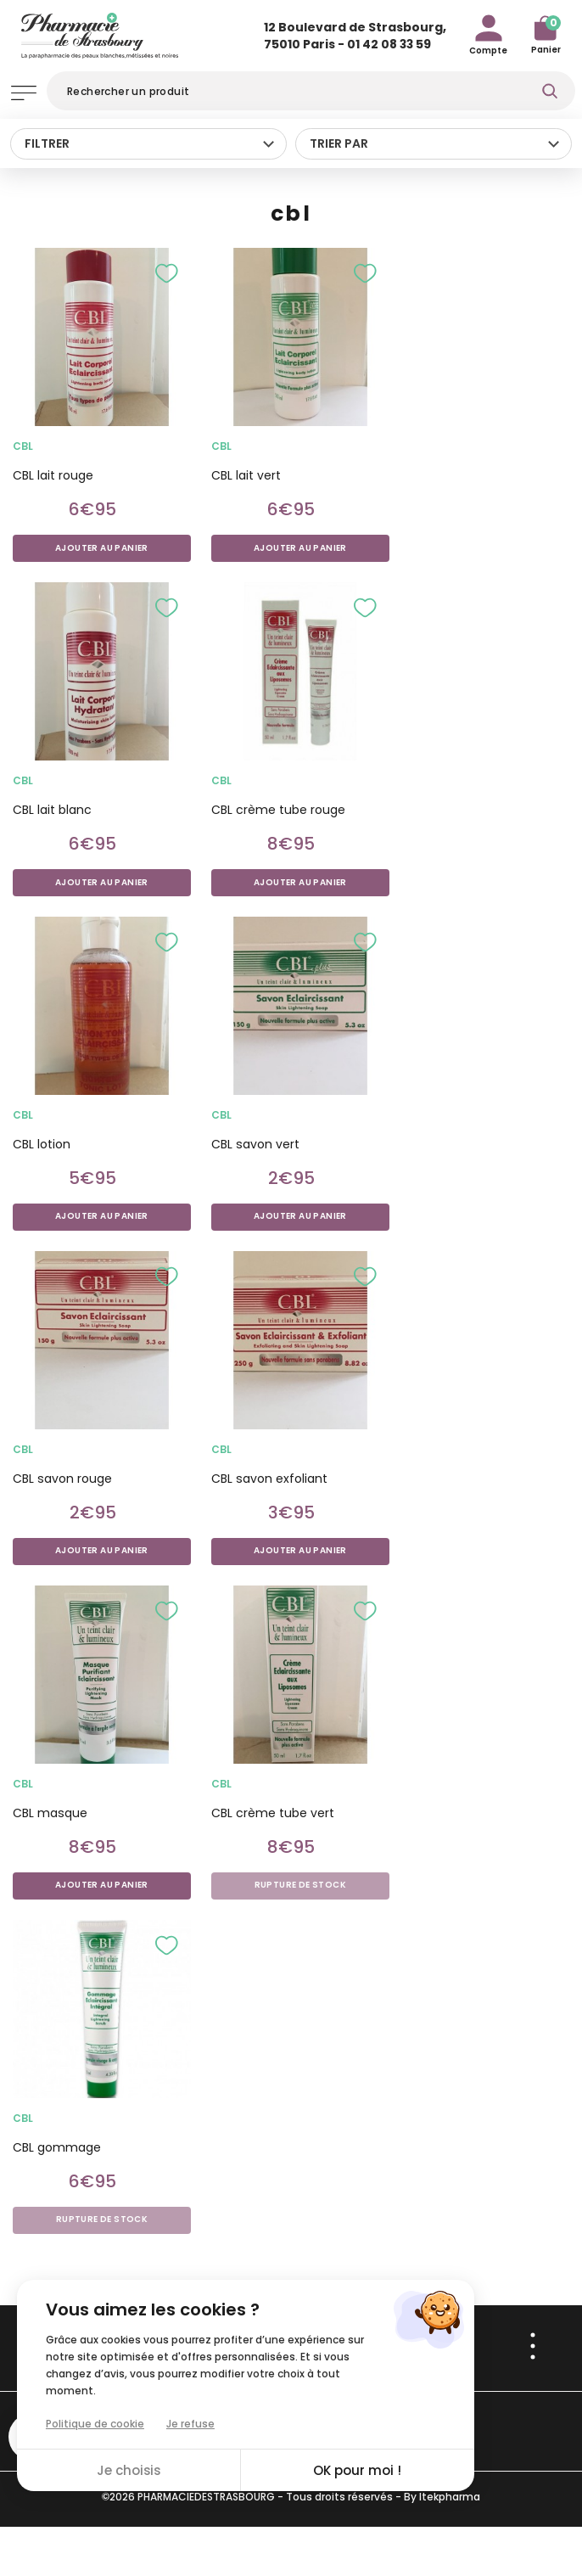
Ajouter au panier (101, 548)
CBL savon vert (255, 1144)
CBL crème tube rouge (278, 809)
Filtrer (47, 143)
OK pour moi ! (358, 2470)
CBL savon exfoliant (269, 1478)
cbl (23, 446)
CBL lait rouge (53, 475)
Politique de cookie (95, 2423)
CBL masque (50, 1812)
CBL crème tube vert (272, 1812)
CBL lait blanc (52, 809)
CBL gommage (57, 2147)
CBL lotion (41, 1144)
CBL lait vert (246, 475)
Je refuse (190, 2423)
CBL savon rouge (62, 1478)
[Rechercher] (311, 90)
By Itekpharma (442, 2496)
